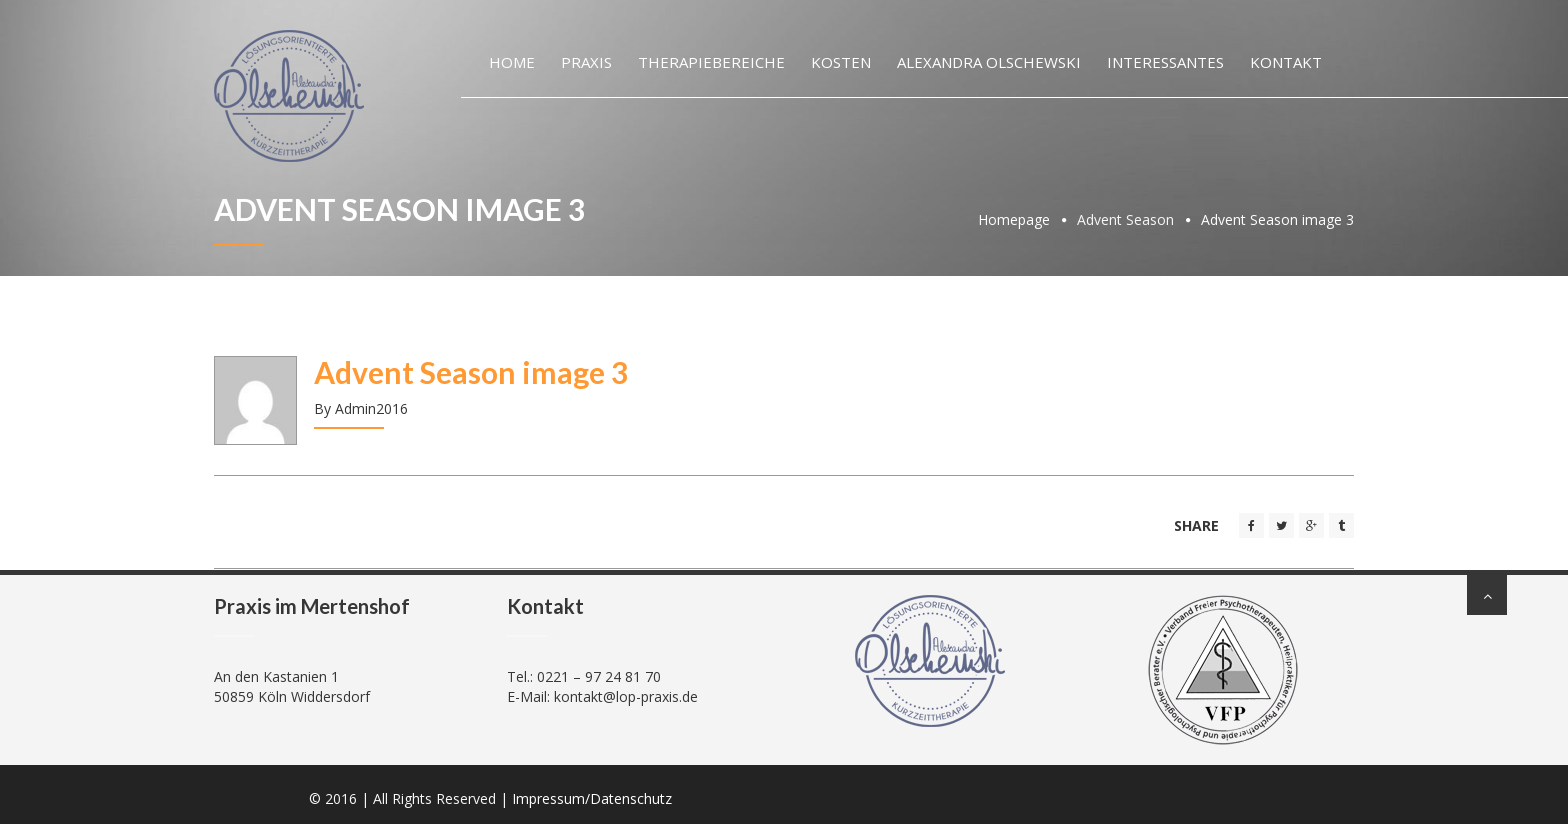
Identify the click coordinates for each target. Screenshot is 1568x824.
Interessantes (1165, 62)
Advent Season (1125, 219)
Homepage (1014, 219)
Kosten (841, 62)
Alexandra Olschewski (989, 62)
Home (512, 62)
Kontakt (1286, 62)
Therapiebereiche (711, 62)
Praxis (586, 62)
